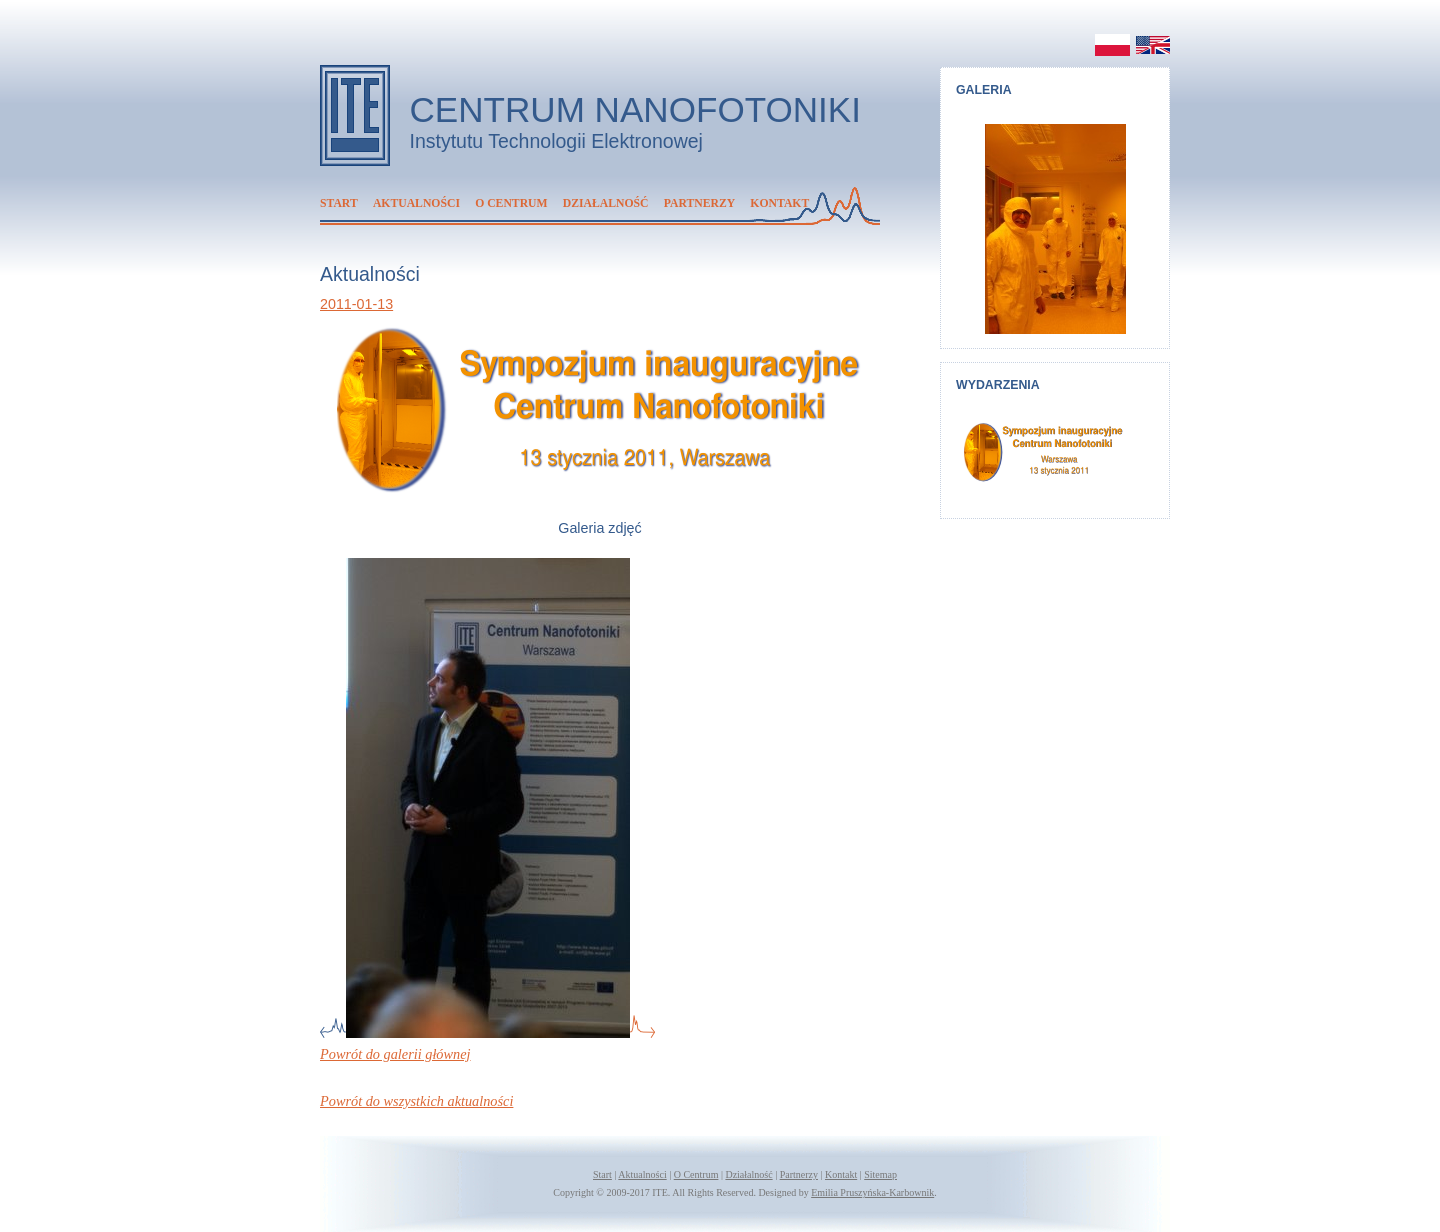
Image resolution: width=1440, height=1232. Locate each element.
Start (339, 203)
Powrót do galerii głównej (395, 1054)
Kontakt (779, 203)
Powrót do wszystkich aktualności (416, 1101)
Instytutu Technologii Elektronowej (556, 141)
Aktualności (416, 203)
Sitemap (880, 1174)
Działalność (606, 203)
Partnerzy (699, 203)
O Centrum (511, 203)
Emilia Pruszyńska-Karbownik (872, 1192)
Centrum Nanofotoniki (635, 109)
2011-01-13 (356, 304)
